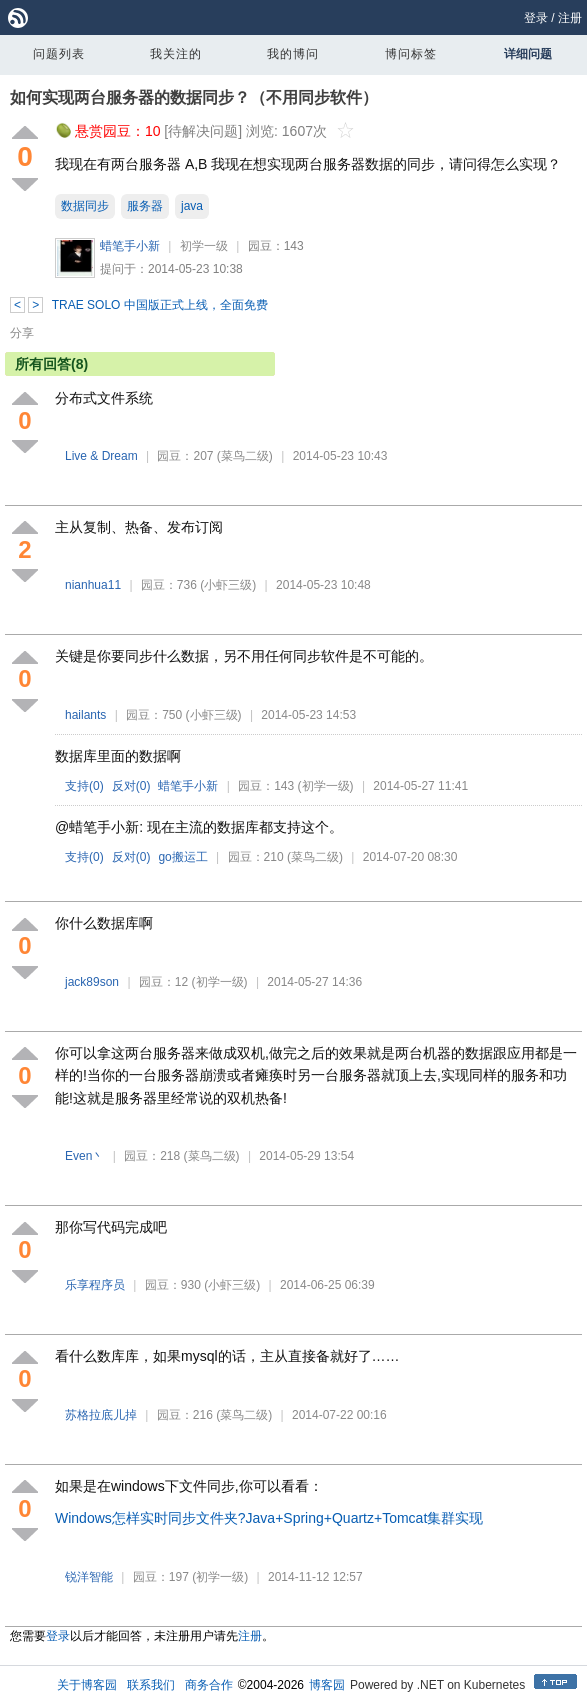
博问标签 (411, 54)
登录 (536, 18)
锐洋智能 (89, 1577)
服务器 (145, 206)
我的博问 (293, 54)
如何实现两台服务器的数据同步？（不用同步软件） (194, 97)
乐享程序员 (95, 1285)
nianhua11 (93, 585)
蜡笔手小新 (130, 246)
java (192, 206)
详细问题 (528, 54)
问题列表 (59, 54)
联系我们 (151, 1685)
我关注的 (176, 54)
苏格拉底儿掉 (101, 1415)
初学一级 (204, 246)
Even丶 (84, 1156)
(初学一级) (326, 786)
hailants (85, 715)
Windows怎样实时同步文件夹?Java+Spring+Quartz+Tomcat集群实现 (269, 1518)
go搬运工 (182, 857)
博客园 (327, 1685)
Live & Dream (103, 456)
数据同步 (85, 206)
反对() (131, 786)
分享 (22, 333)
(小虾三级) (228, 585)
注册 (570, 18)
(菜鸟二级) (245, 456)
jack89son (92, 982)
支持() (84, 786)
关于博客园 (87, 1685)
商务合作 (209, 1685)
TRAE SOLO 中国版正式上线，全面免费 (160, 305)
